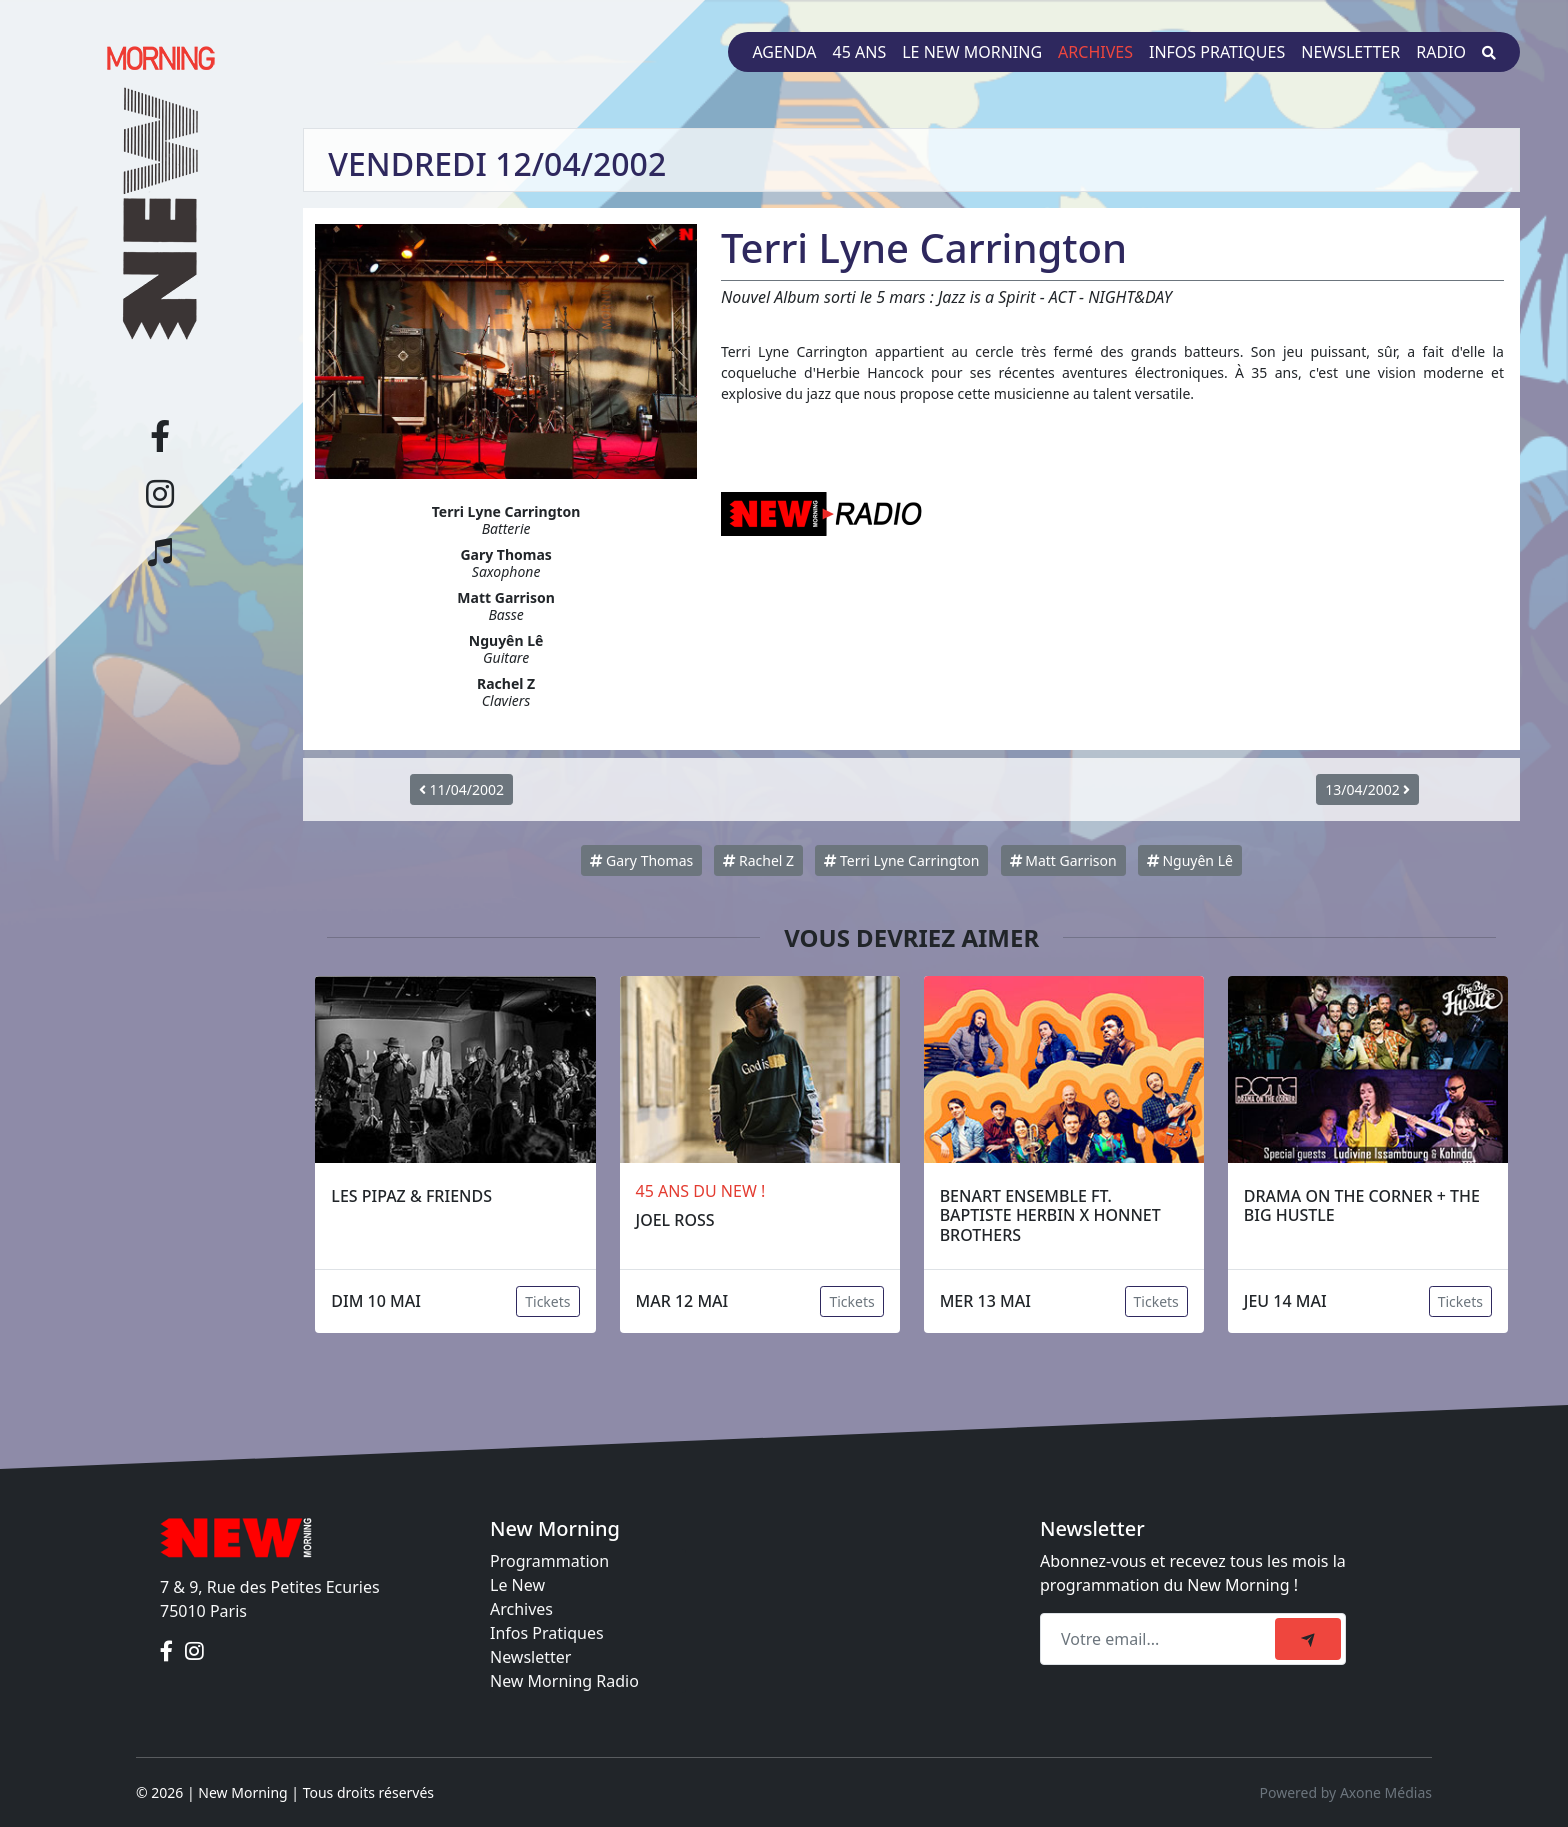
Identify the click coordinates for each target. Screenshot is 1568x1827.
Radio (1441, 52)
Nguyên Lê (1190, 860)
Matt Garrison (1063, 860)
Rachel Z (758, 860)
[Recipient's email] (1160, 1639)
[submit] (1308, 1639)
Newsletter (1350, 52)
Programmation (549, 1561)
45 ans (860, 52)
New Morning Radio (564, 1681)
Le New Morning (972, 52)
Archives (1095, 52)
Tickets (547, 1301)
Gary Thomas (641, 860)
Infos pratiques (1217, 52)
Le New (517, 1585)
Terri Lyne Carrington (901, 860)
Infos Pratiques (547, 1633)
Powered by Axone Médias (1346, 1792)
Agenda (784, 52)
